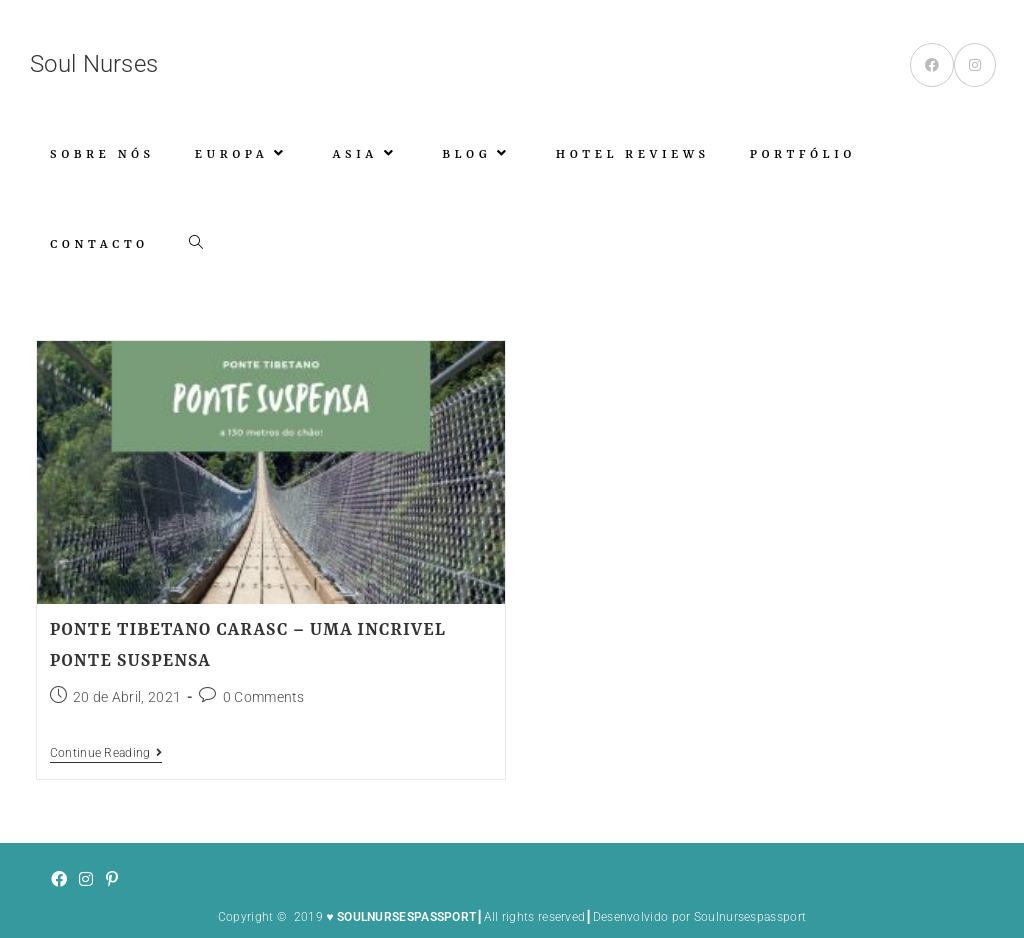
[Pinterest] (112, 880)
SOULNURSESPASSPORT (406, 917)
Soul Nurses (94, 64)
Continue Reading (106, 753)
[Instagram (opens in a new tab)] (975, 65)
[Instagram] (86, 880)
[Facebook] (59, 880)
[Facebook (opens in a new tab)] (932, 65)
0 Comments (264, 697)
